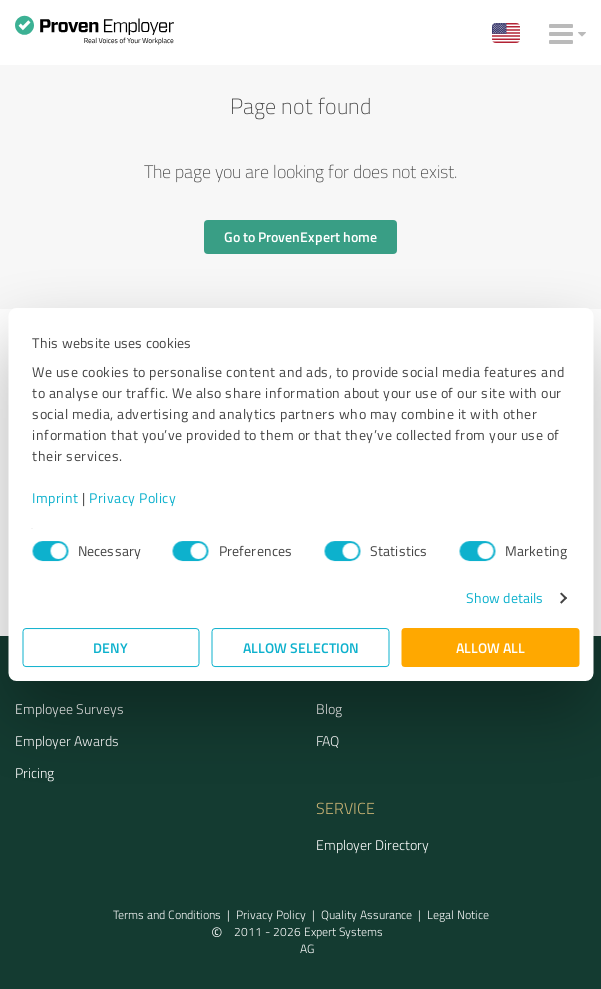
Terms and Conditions (167, 914)
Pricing (34, 772)
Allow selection (301, 647)
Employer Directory (372, 844)
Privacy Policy (132, 497)
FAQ (327, 740)
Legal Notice (458, 914)
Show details (504, 597)
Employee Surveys (69, 708)
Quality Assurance (366, 914)
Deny (110, 647)
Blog (329, 708)
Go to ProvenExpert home (300, 236)
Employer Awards (67, 740)
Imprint (55, 497)
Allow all (490, 647)
